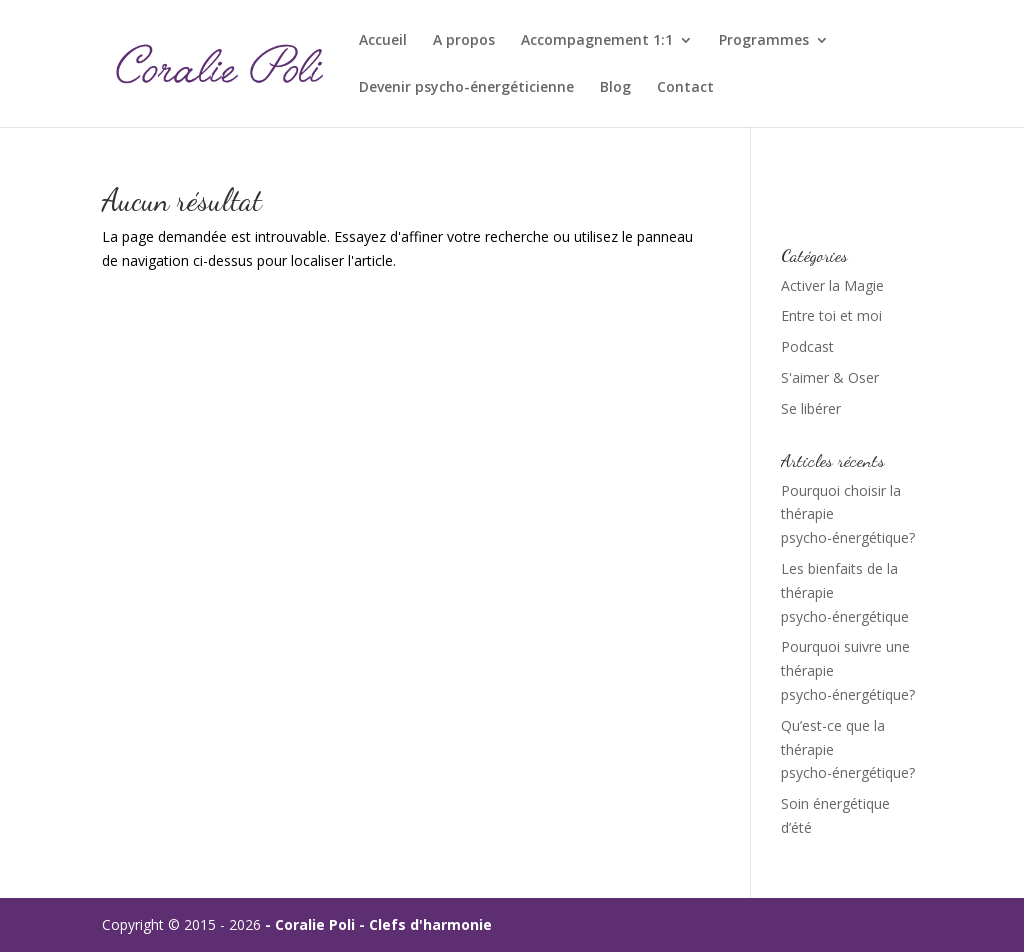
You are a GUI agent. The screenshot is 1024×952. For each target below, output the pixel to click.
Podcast (807, 346)
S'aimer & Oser (830, 377)
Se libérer (811, 408)
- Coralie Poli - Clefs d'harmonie (378, 924)
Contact (685, 88)
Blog (615, 88)
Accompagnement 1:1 (597, 41)
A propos (464, 41)
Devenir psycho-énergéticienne (466, 88)
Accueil (383, 41)
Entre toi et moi (831, 315)
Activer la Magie (832, 285)
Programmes (764, 41)
